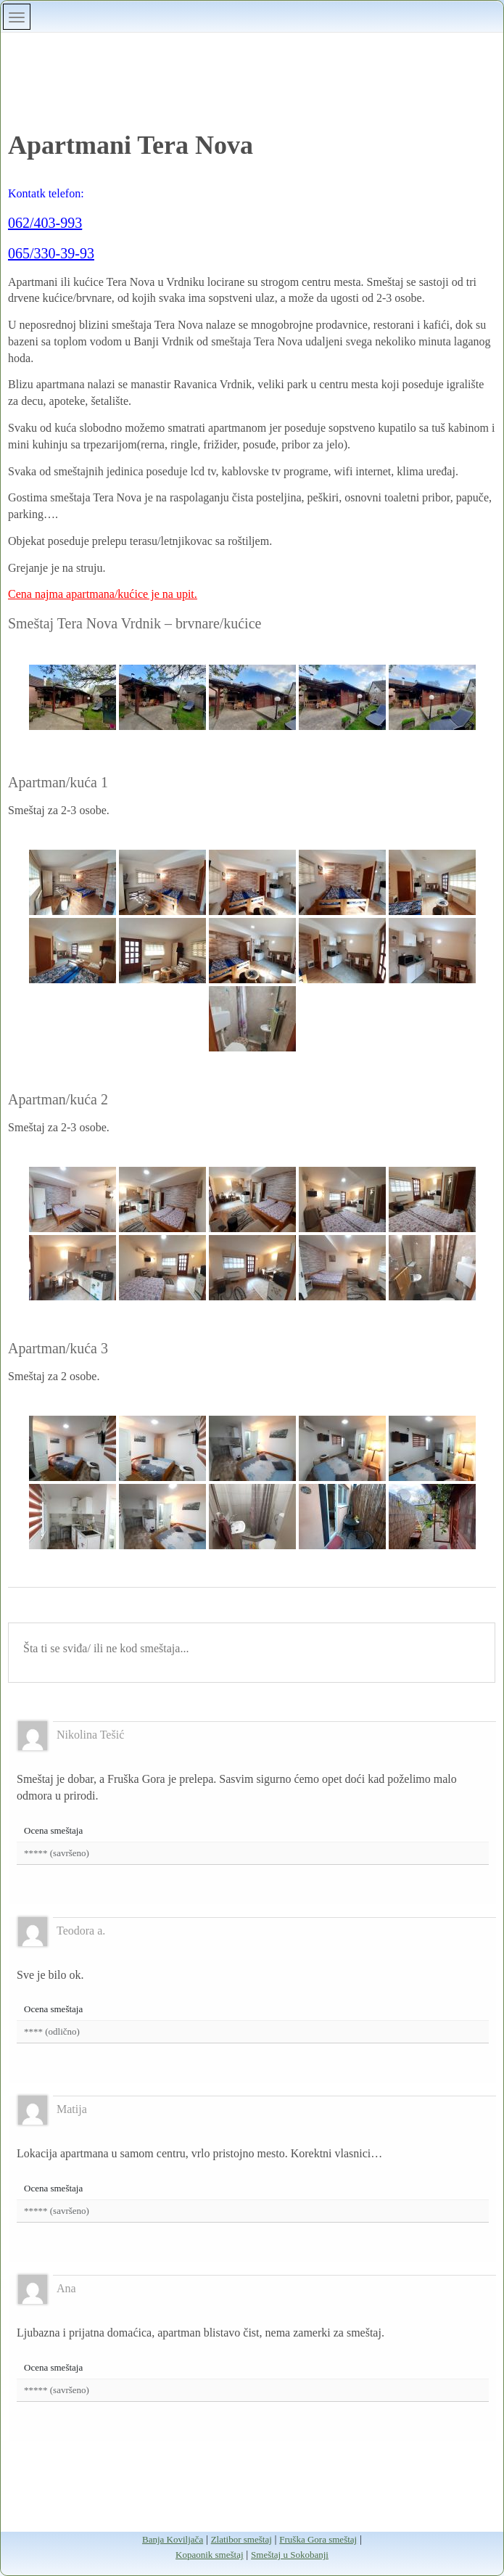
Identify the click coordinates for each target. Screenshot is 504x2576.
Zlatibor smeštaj (241, 2539)
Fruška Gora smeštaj (318, 2539)
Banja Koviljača (172, 2539)
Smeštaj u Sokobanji (290, 2554)
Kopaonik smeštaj (209, 2554)
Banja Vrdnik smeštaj (251, 60)
